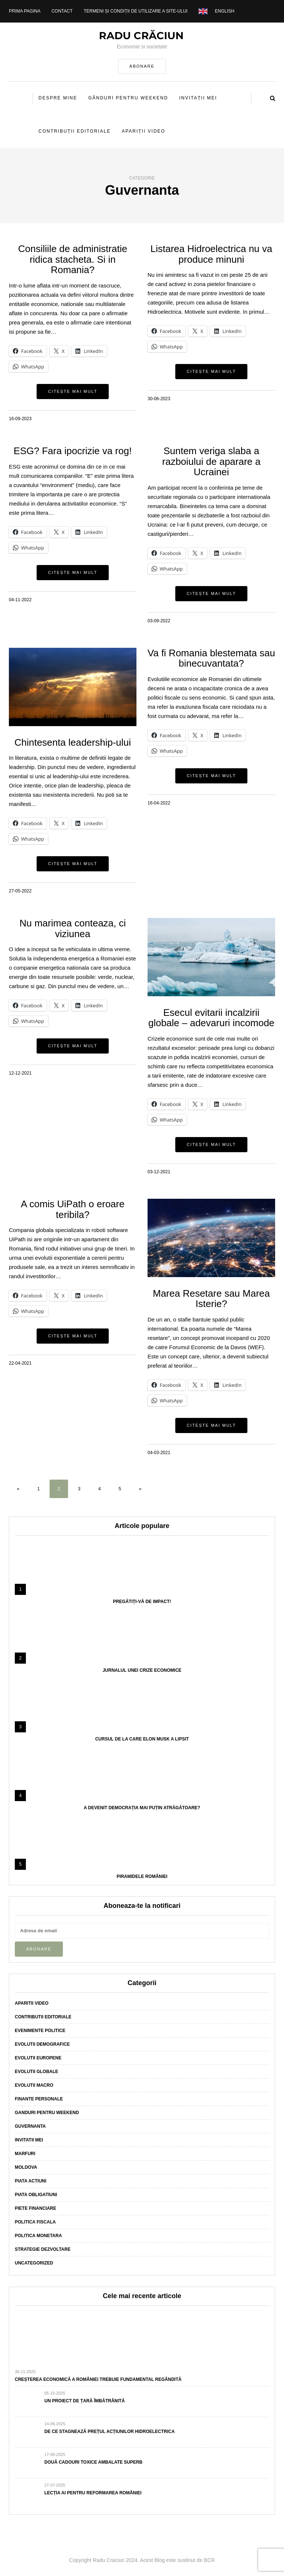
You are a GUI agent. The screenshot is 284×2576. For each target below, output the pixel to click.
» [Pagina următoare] (140, 1488)
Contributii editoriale (43, 2016)
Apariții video (143, 131)
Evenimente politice (40, 2030)
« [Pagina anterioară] (18, 1488)
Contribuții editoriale (74, 131)
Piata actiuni (30, 2181)
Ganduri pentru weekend (47, 2112)
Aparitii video (31, 2003)
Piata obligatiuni (36, 2194)
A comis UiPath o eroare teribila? (72, 1209)
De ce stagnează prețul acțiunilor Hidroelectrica (109, 2431)
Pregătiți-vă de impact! (142, 1601)
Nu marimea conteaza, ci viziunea (73, 928)
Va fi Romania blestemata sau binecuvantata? (211, 658)
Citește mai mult (72, 391)
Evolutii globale (36, 2071)
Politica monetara (38, 2235)
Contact (61, 11)
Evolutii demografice (42, 2044)
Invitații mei (198, 98)
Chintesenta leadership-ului (72, 742)
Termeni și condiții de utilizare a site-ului (135, 11)
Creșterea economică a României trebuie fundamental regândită (98, 2379)
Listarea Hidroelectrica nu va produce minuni (212, 254)
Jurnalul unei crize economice (141, 1670)
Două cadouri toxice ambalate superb (93, 2462)
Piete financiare (35, 2208)
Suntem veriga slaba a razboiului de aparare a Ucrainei (211, 461)
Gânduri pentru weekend (128, 98)
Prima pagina (24, 11)
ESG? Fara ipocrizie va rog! (73, 450)
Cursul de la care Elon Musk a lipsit (142, 1739)
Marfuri (25, 2153)
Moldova (26, 2167)
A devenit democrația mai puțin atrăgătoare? (142, 1807)
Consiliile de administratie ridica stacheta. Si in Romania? (72, 259)
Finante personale (39, 2099)
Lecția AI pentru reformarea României (93, 2492)
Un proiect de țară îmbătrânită (84, 2400)
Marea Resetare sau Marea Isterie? (211, 1299)
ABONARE (142, 66)
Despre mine (57, 98)
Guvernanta (30, 2126)
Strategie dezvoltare (43, 2249)
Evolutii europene (38, 2058)
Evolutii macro (34, 2085)
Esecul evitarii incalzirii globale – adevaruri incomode (211, 1018)
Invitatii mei (29, 2140)
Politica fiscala (35, 2222)
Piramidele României (141, 1876)
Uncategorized (34, 2263)
